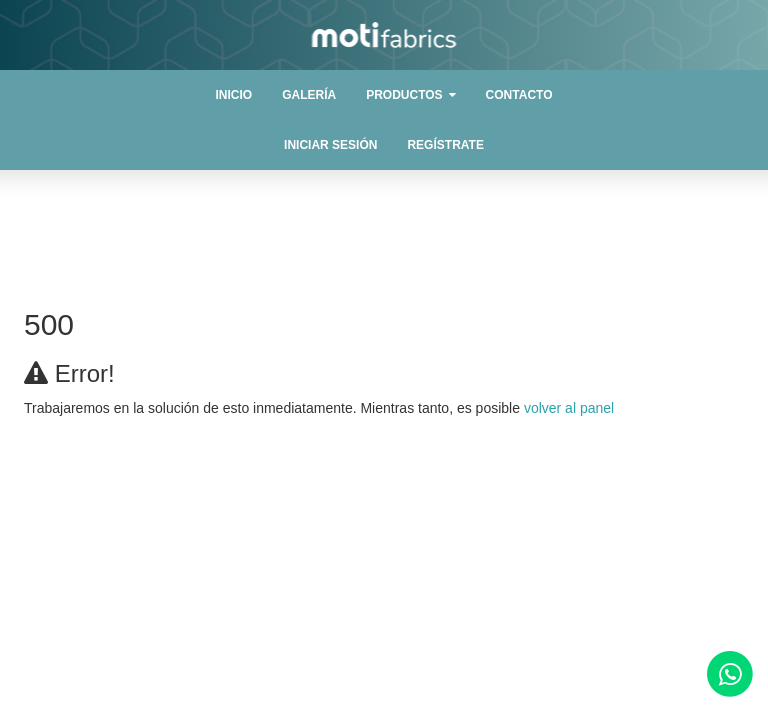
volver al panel (569, 408)
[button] (410, 95)
